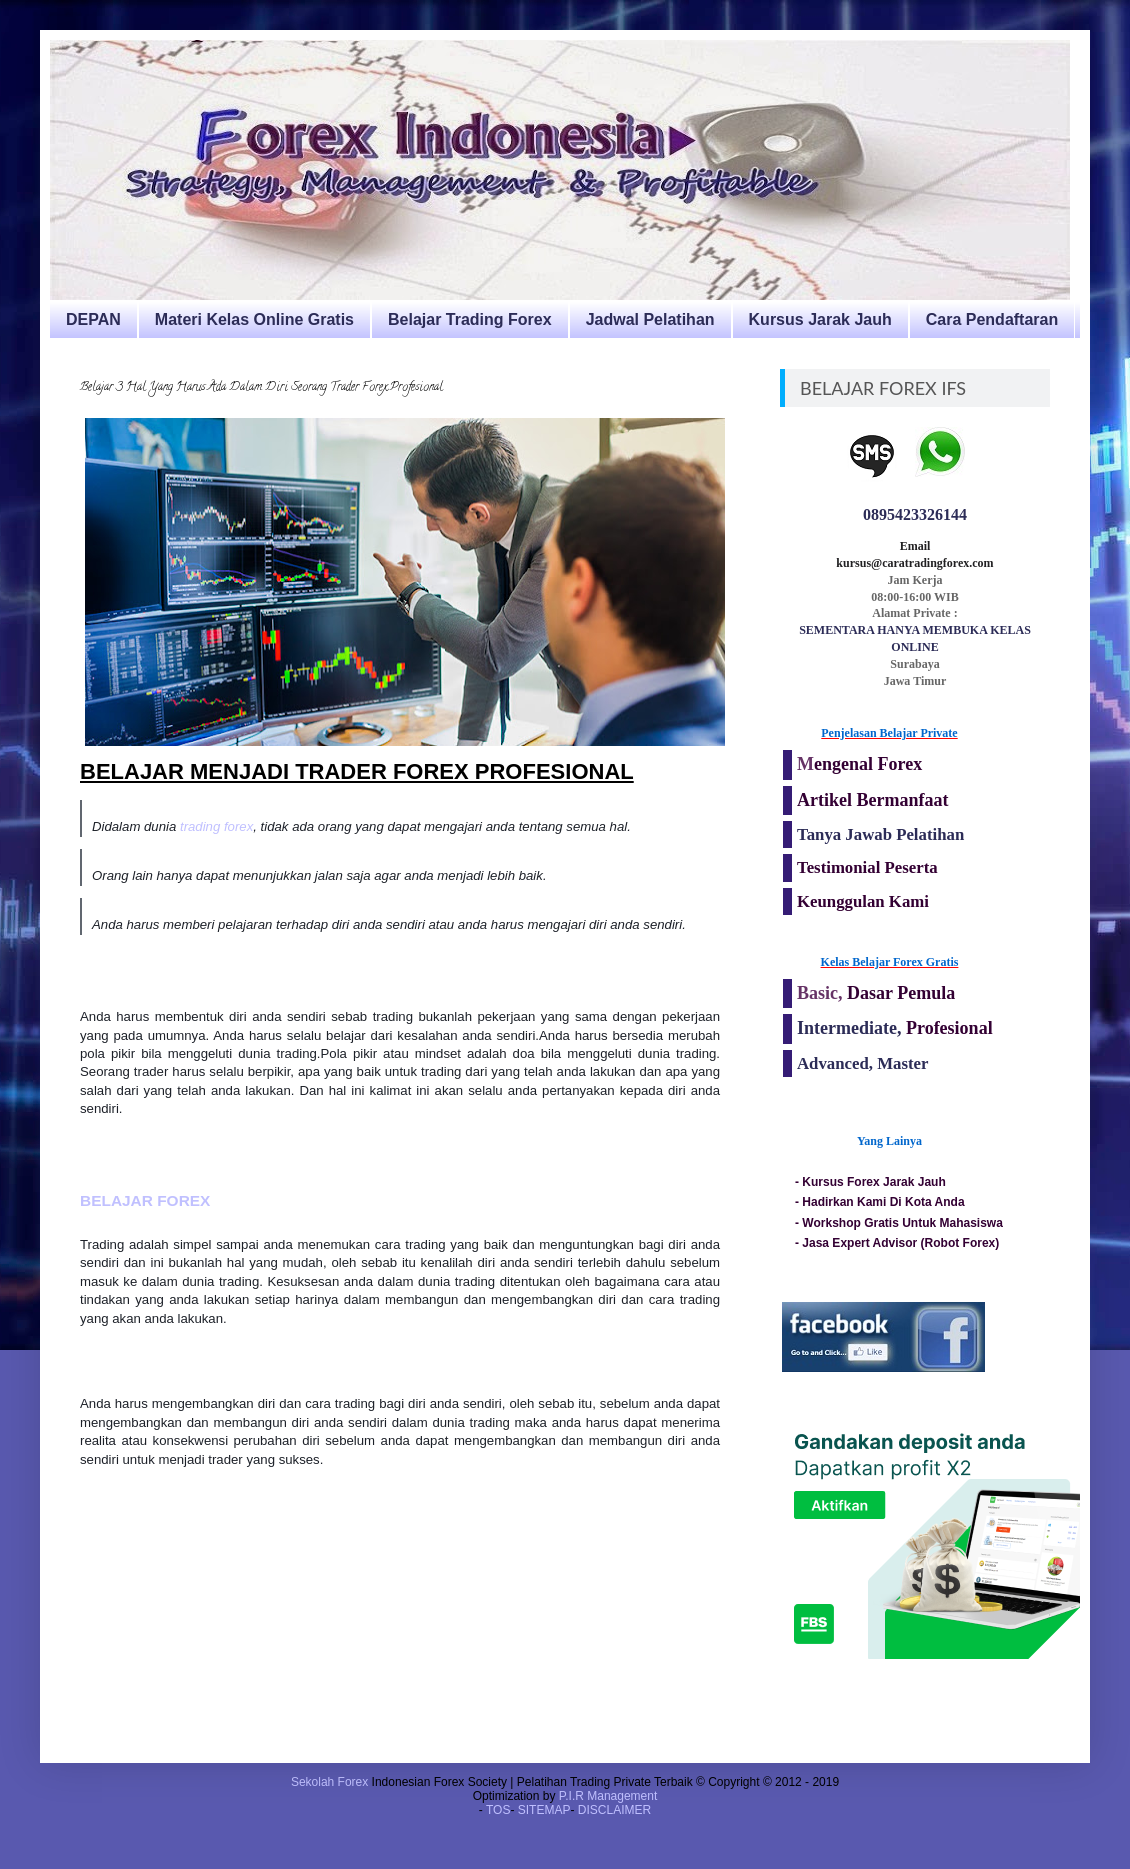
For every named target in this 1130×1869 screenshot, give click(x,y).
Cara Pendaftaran (992, 319)
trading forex (216, 826)
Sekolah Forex (329, 1782)
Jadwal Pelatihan (650, 319)
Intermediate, (851, 1028)
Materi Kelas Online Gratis (254, 319)
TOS (498, 1810)
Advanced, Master (862, 1063)
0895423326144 (915, 514)
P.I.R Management (608, 1796)
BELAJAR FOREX (147, 1200)
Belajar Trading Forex (470, 319)
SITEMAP (544, 1810)
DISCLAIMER (614, 1810)
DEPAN (93, 319)
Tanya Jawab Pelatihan (880, 834)
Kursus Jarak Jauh (820, 319)
